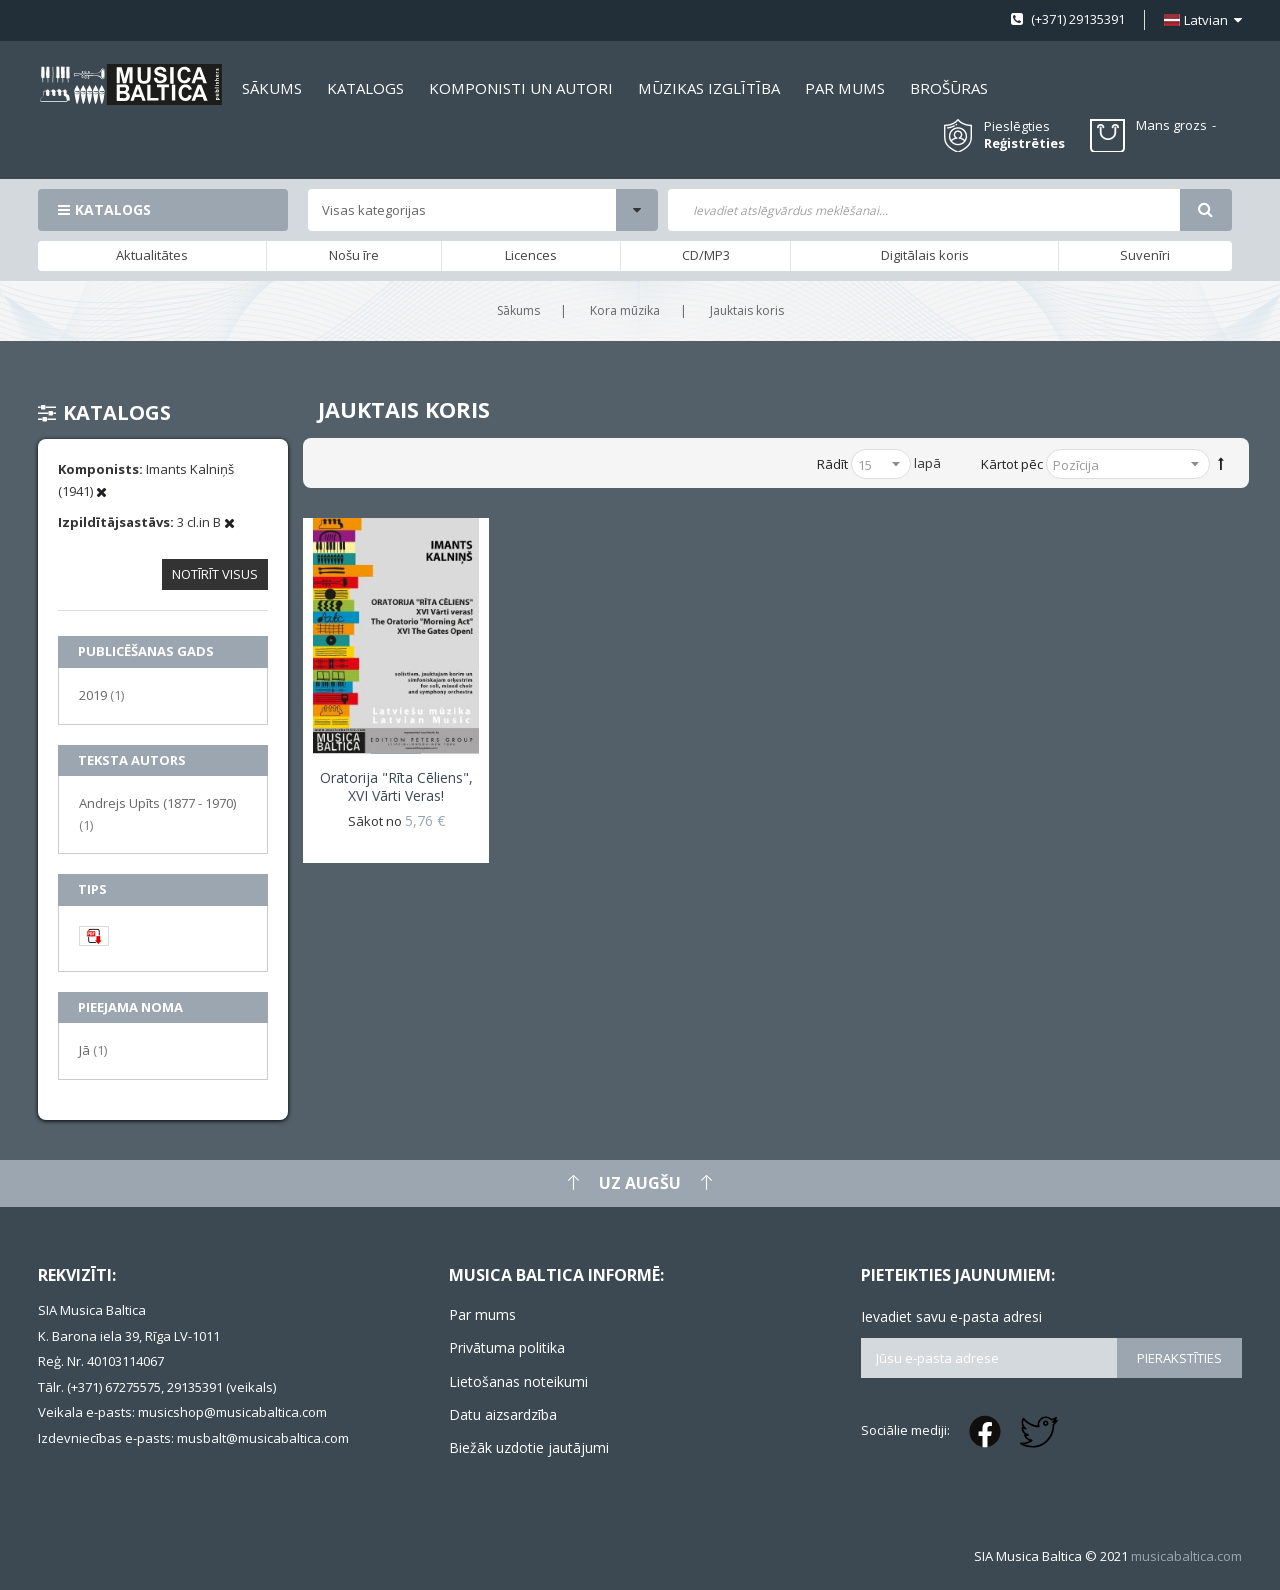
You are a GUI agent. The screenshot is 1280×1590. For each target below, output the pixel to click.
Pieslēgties (1017, 126)
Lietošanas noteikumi (518, 1381)
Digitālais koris (925, 255)
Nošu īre (354, 255)
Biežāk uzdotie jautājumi (529, 1447)
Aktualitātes (152, 255)
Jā (93, 1049)
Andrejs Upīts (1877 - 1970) (157, 814)
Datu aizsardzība (503, 1414)
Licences (531, 255)
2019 (101, 694)
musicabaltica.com (1186, 1556)
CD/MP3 (706, 255)
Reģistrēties (1024, 143)
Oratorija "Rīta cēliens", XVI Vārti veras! (396, 786)
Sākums (518, 310)
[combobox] (923, 210)
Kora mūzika (625, 310)
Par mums (482, 1314)
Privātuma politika (507, 1347)
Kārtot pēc (1012, 464)
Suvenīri (1145, 255)
